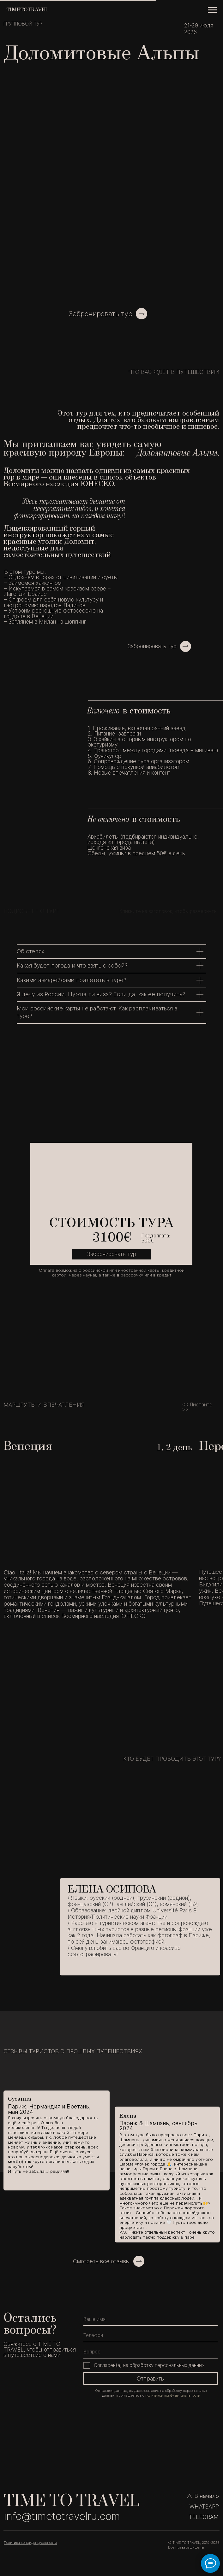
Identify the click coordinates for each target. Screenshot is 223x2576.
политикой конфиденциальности (172, 2395)
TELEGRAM (204, 2517)
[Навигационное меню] (212, 10)
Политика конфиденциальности (30, 2542)
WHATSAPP (204, 2506)
